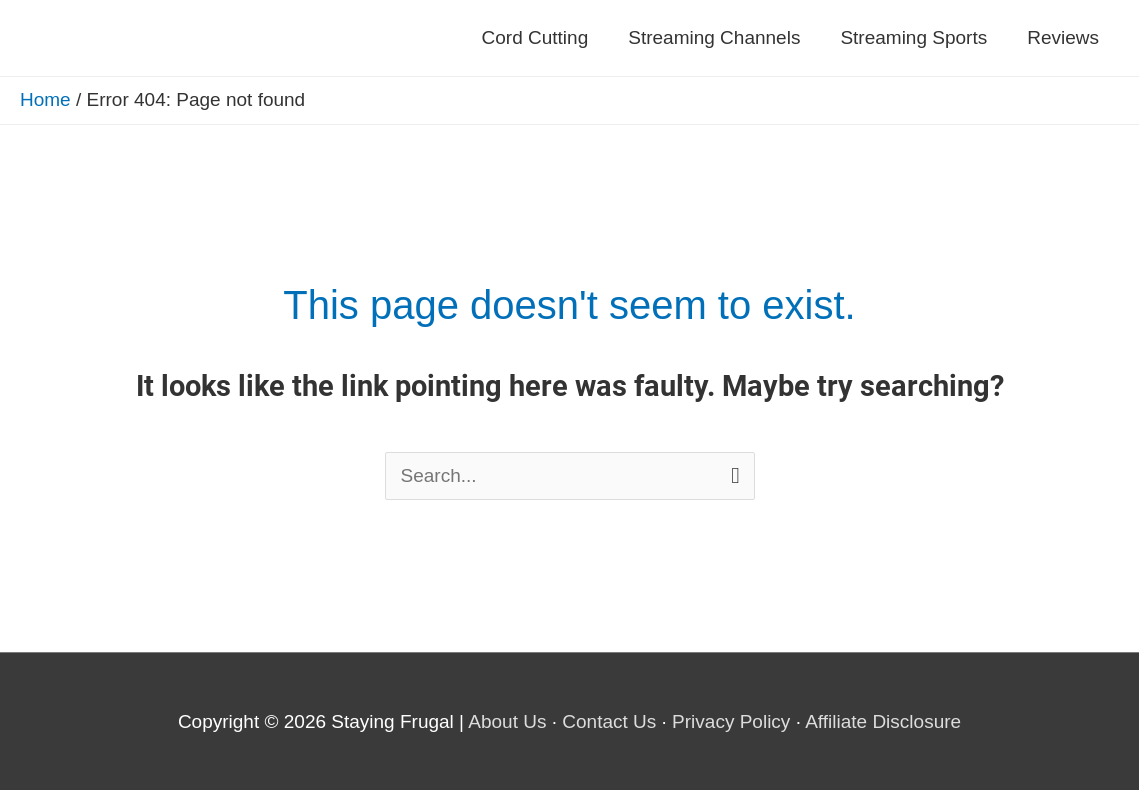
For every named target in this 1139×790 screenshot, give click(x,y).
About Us (507, 721)
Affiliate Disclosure (883, 721)
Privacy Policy (731, 721)
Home (45, 99)
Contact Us (609, 721)
